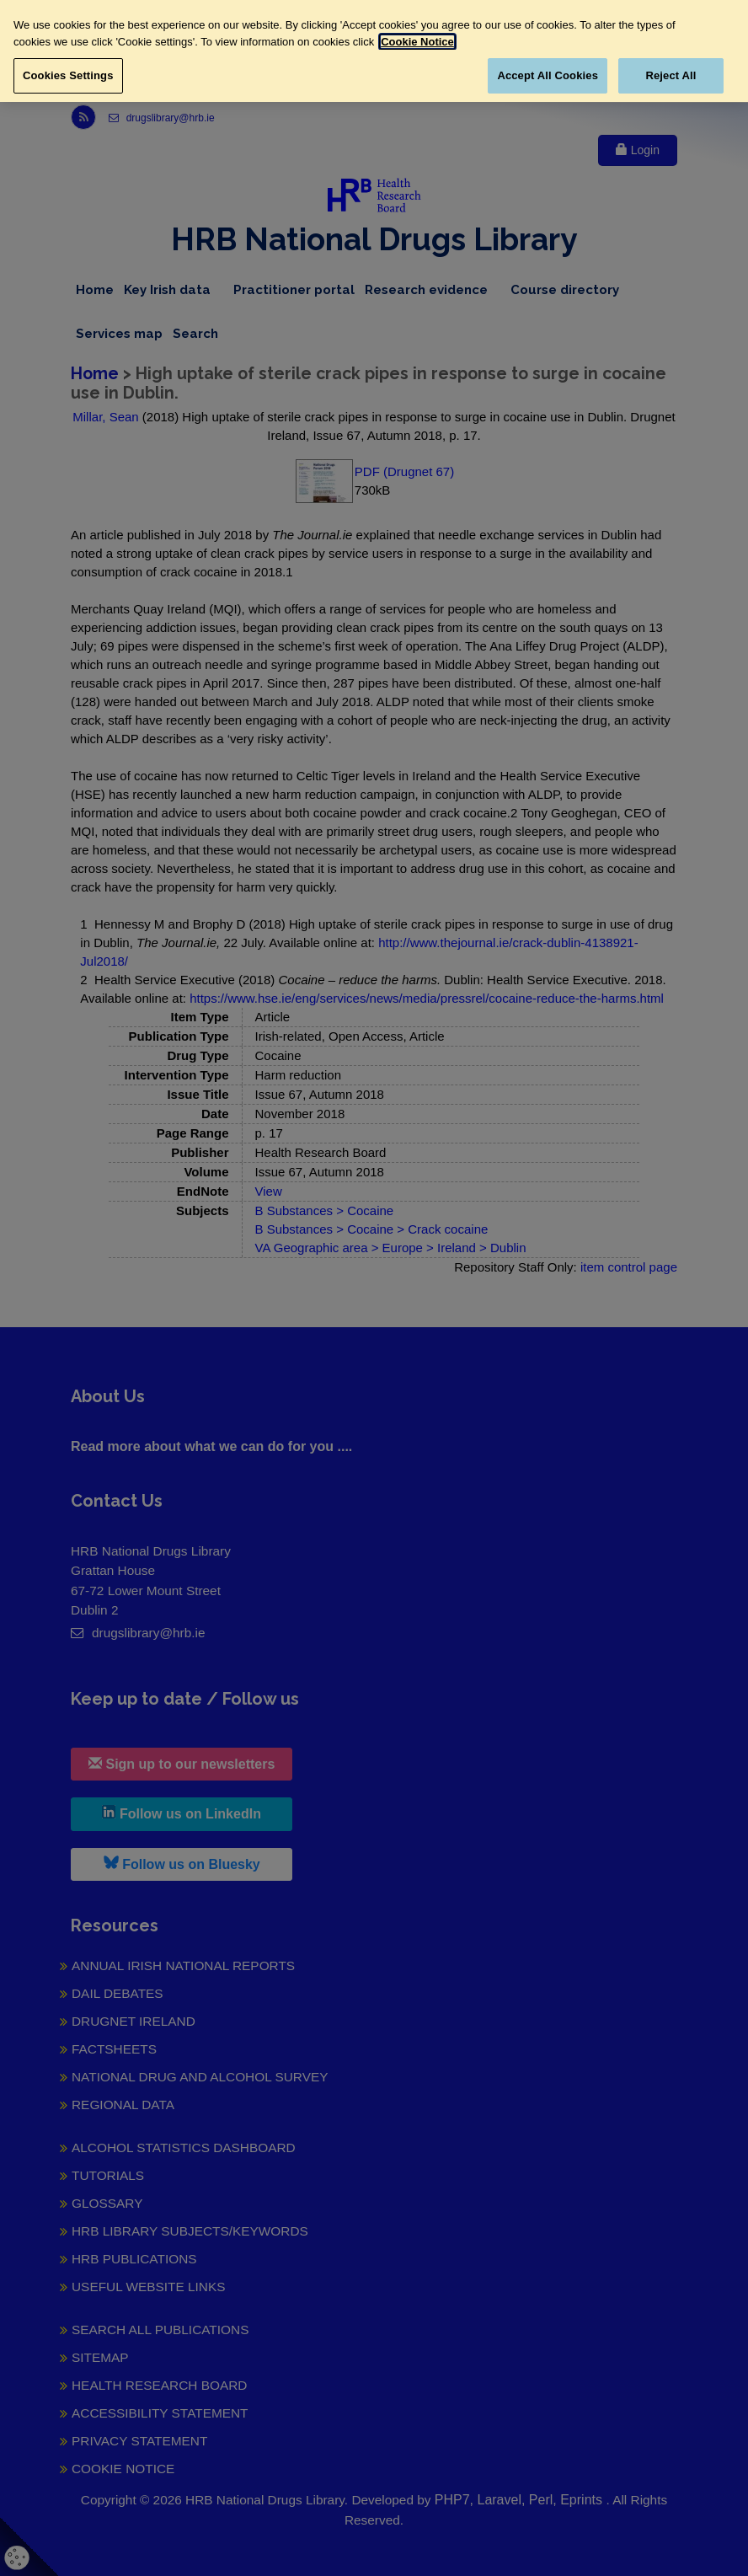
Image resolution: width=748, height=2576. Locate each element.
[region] (374, 51)
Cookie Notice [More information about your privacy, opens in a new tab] (417, 41)
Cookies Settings (68, 75)
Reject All (670, 75)
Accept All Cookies (547, 75)
